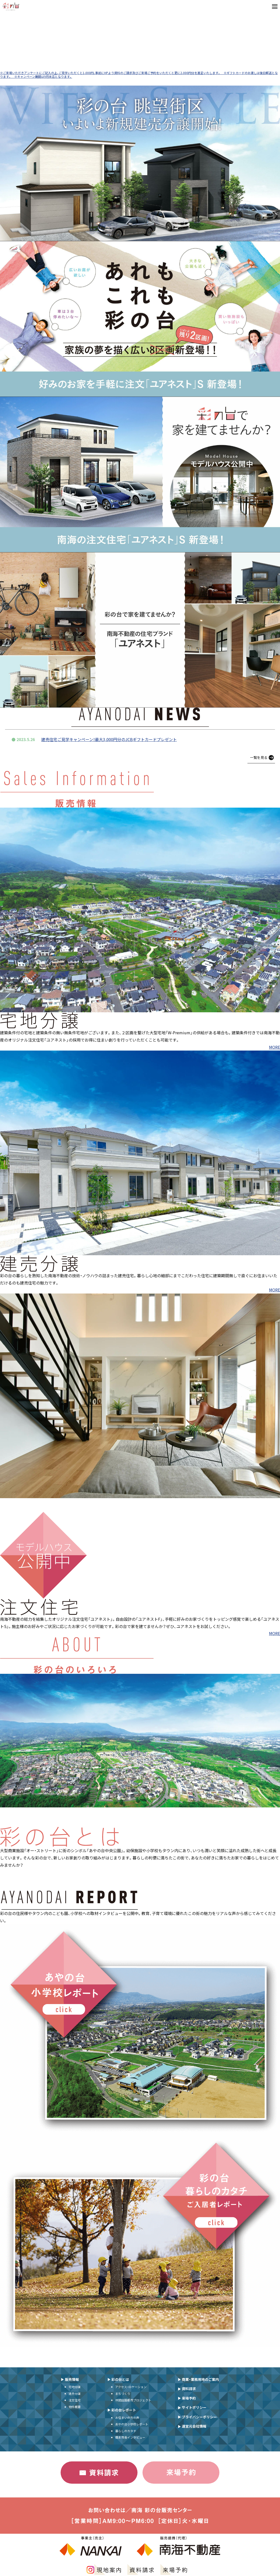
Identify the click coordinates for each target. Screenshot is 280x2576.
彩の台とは (120, 2379)
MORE (274, 1047)
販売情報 (72, 2379)
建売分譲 (75, 2393)
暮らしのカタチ (125, 2431)
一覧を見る (258, 757)
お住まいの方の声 (127, 2417)
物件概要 (75, 2407)
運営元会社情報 (194, 2426)
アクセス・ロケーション (131, 2387)
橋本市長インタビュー (130, 2437)
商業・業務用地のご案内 (200, 2379)
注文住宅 (75, 2400)
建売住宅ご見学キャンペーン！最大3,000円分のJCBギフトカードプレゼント (109, 739)
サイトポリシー (194, 2407)
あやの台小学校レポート (131, 2424)
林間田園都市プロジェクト (133, 2400)
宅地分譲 (75, 2387)
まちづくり (122, 2393)
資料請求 (189, 2388)
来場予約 (189, 2398)
